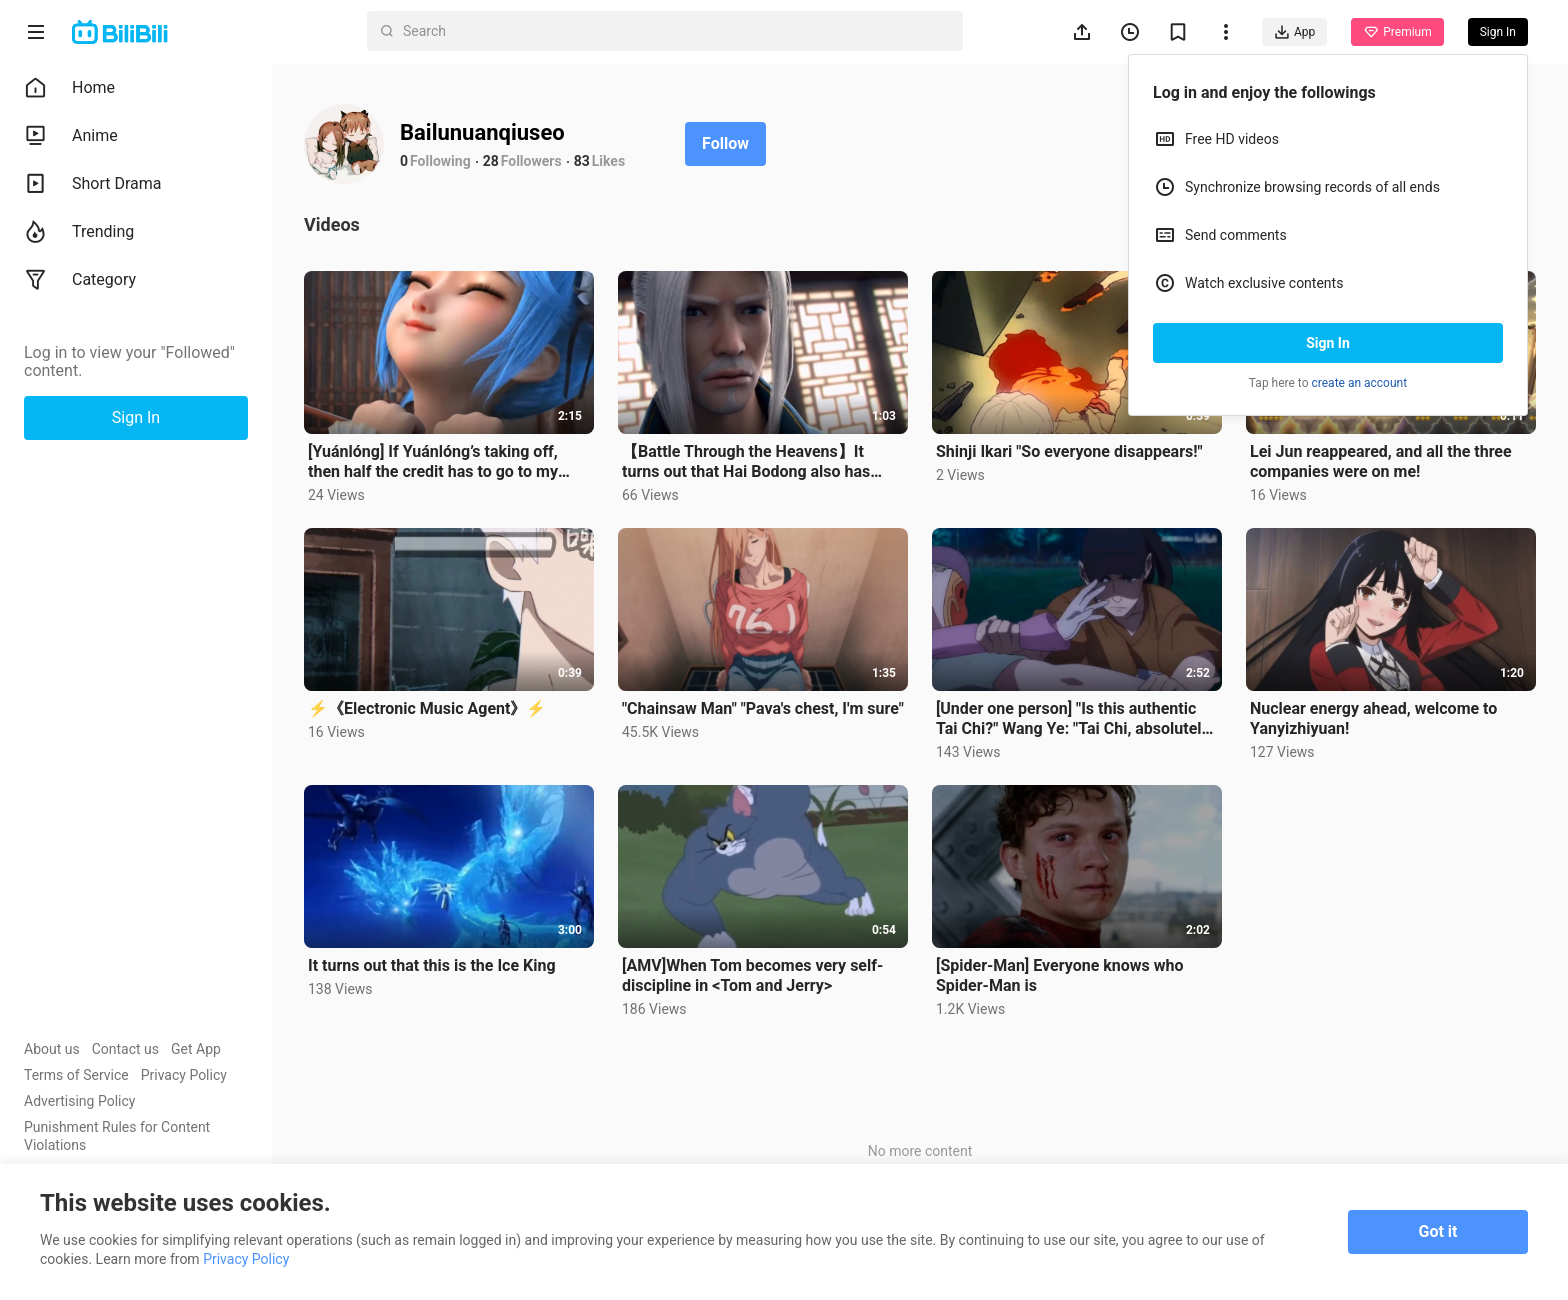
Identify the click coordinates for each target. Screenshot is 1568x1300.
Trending (79, 232)
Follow (725, 143)
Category (80, 280)
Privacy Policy (184, 1075)
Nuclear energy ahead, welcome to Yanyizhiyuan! (1373, 718)
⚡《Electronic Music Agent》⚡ (427, 708)
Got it (1438, 1231)
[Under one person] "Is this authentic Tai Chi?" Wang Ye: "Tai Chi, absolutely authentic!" (1073, 719)
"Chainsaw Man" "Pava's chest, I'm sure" (763, 708)
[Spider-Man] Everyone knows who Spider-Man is (1060, 975)
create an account (1360, 383)
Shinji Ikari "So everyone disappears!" (1069, 451)
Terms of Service (76, 1075)
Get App (196, 1049)
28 (491, 161)
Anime (71, 136)
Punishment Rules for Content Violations (117, 1136)
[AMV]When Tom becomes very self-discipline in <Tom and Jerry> (752, 975)
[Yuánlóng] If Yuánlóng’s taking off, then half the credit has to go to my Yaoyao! (433, 462)
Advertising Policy (79, 1101)
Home (69, 88)
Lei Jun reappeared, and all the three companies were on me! (1381, 461)
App (1294, 32)
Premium (1397, 32)
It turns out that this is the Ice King (432, 965)
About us (52, 1049)
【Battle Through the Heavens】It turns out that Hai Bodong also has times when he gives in (746, 462)
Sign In (1328, 343)
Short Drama (93, 184)
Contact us (125, 1049)
